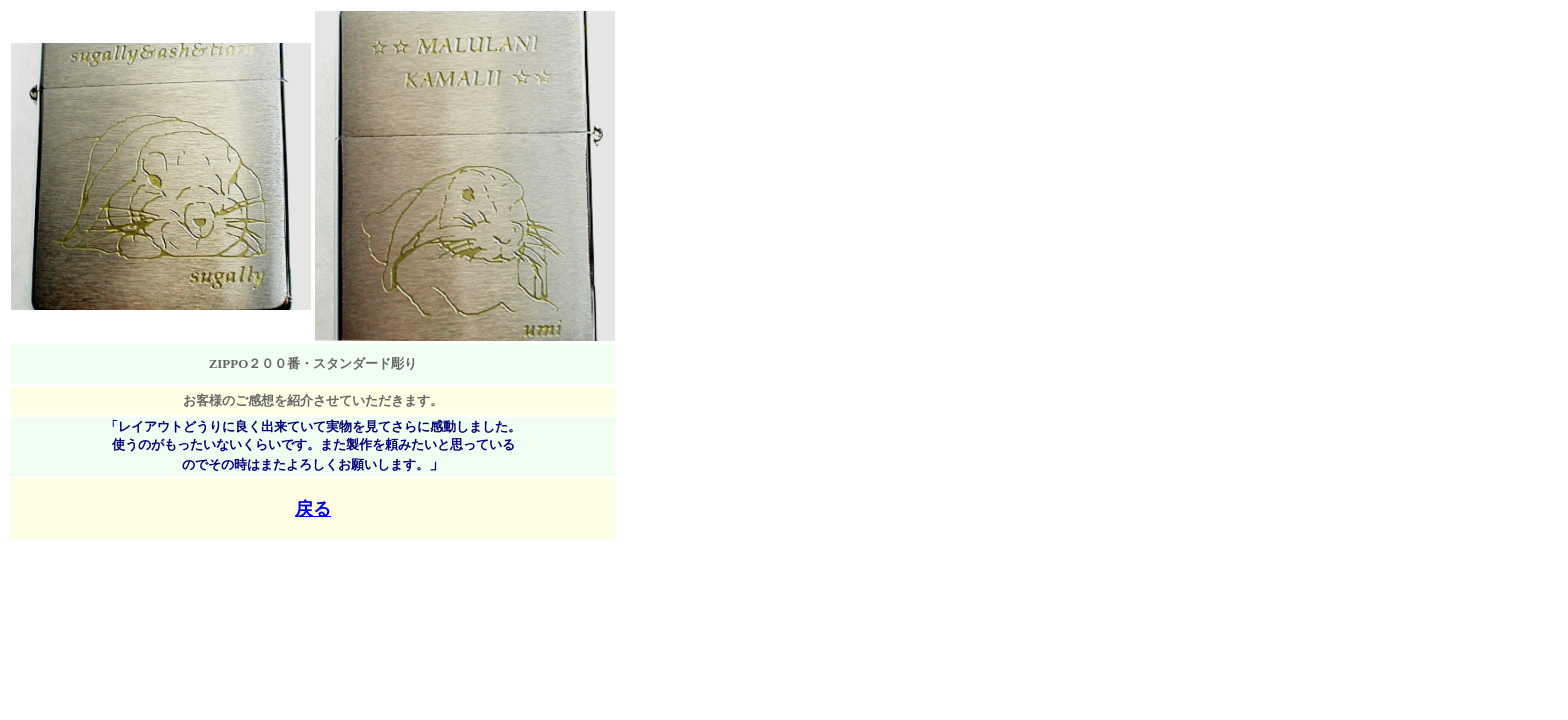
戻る (313, 509)
